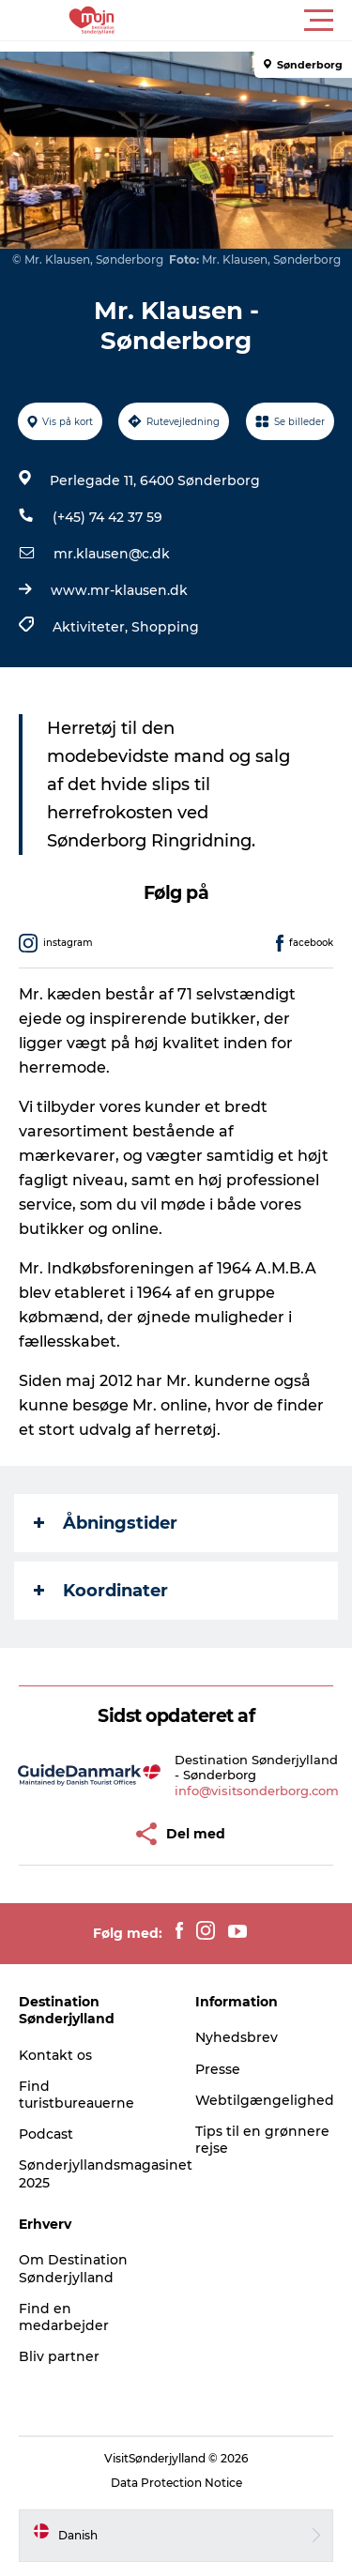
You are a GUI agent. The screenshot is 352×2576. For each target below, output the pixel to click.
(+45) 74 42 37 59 (107, 517)
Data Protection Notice (176, 2483)
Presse (217, 2069)
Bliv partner (59, 2356)
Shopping (165, 626)
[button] (260, 20)
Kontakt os (55, 2055)
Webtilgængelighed (264, 2100)
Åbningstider (105, 1523)
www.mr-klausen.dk (119, 590)
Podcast (46, 2134)
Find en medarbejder (64, 2317)
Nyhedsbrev (236, 2037)
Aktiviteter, (92, 626)
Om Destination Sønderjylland (73, 2268)
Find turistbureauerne (76, 2094)
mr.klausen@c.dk (112, 553)
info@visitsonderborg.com (257, 1790)
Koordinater (101, 1590)
